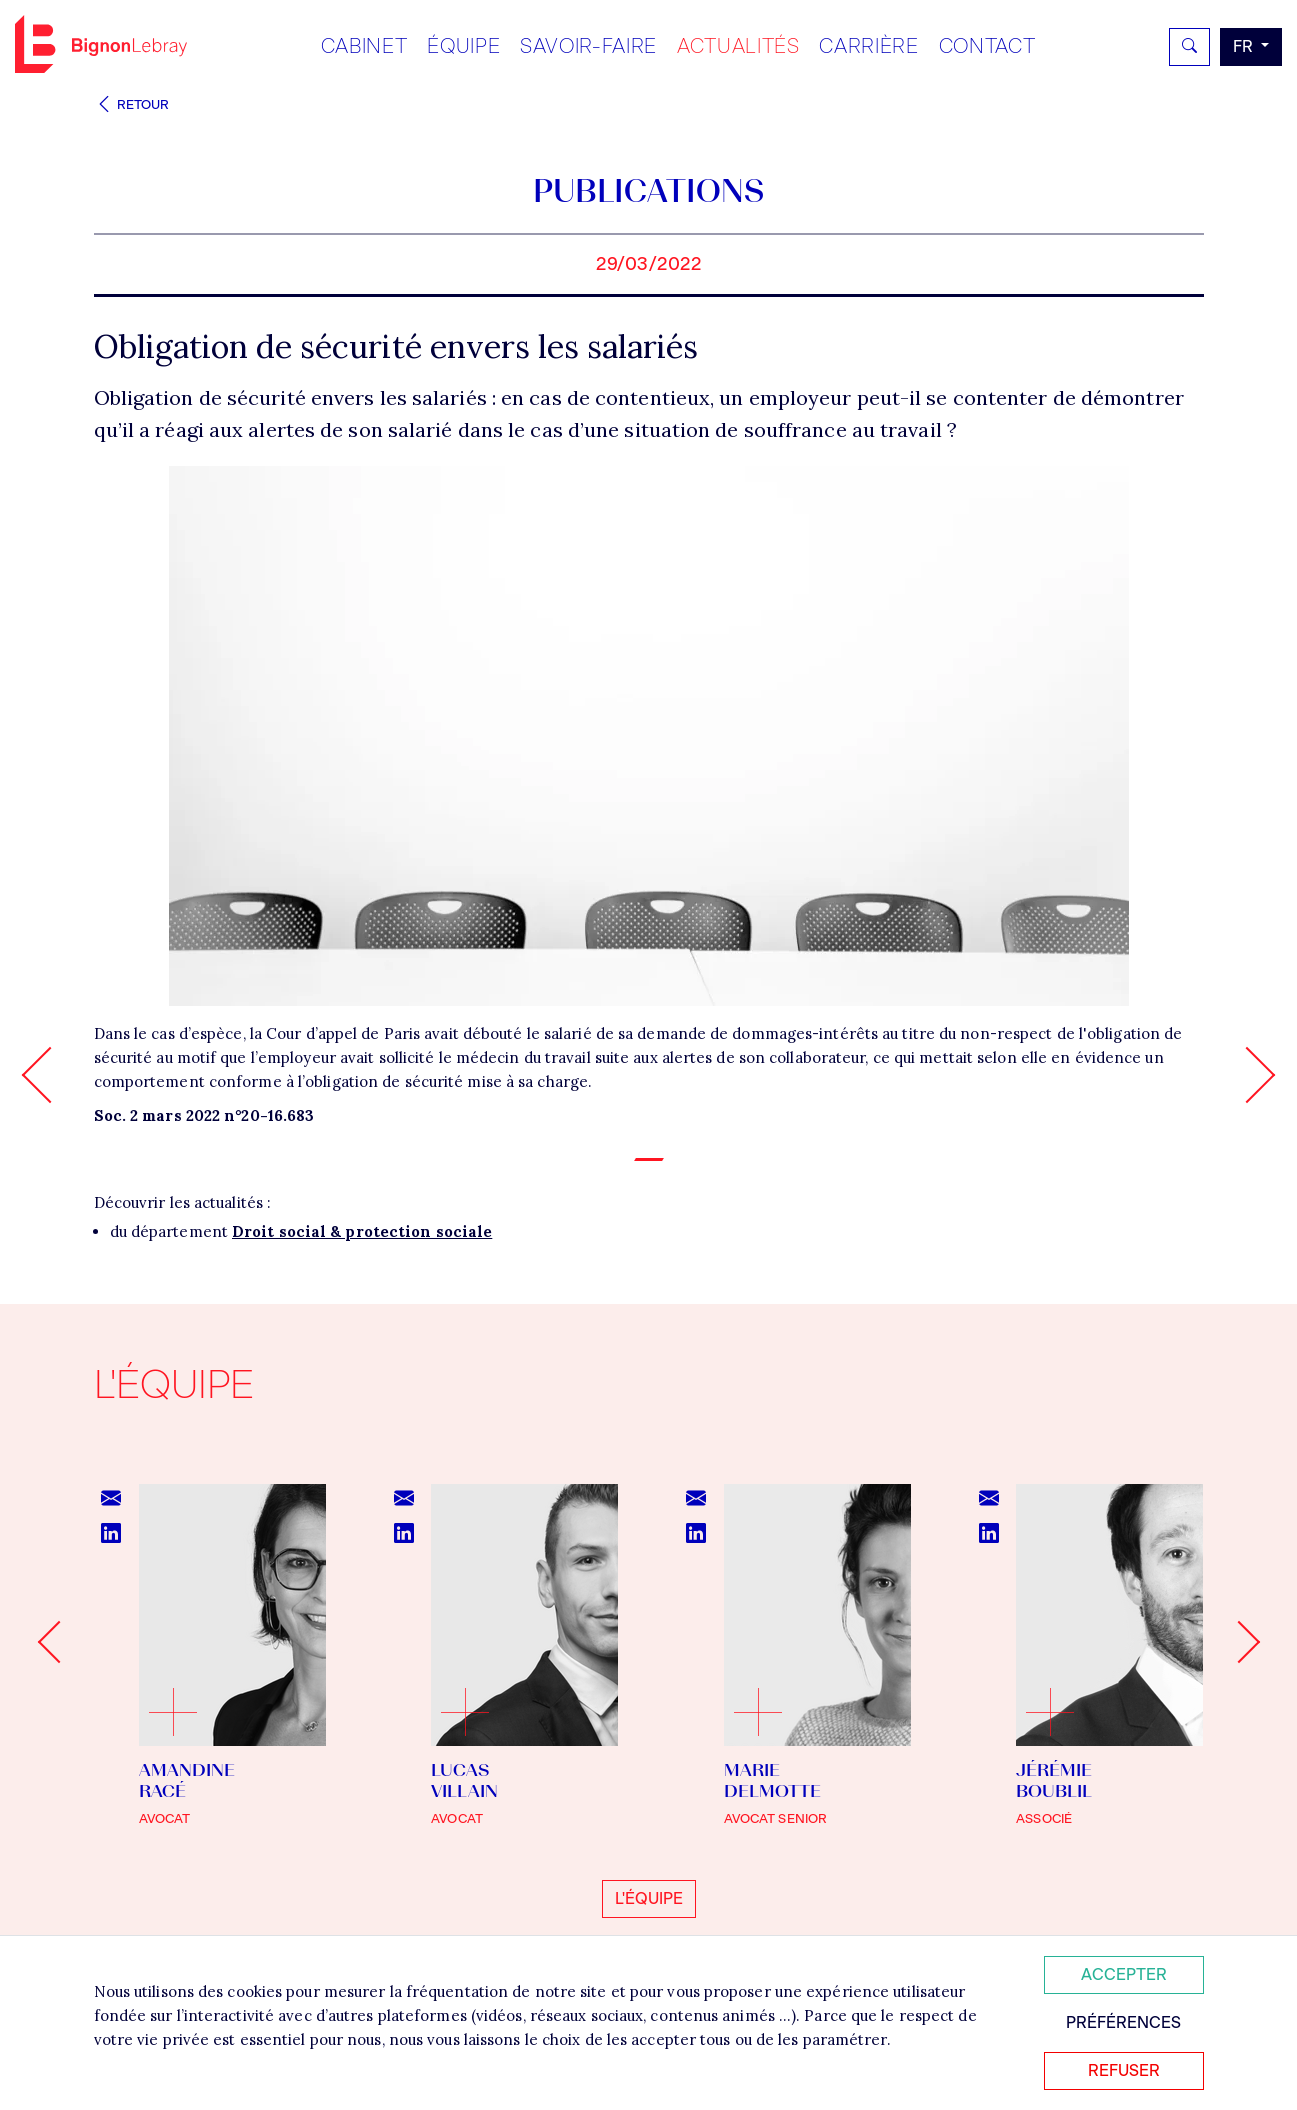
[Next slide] (1238, 1642)
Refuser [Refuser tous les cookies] (1124, 2070)
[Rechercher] (1189, 47)
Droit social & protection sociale (362, 1231)
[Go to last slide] (58, 1642)
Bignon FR (101, 44)
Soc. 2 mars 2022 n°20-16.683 (204, 1115)
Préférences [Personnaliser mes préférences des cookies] (1123, 2022)
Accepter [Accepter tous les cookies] (1124, 1974)
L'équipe (649, 1898)
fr (1245, 46)
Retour (132, 104)
